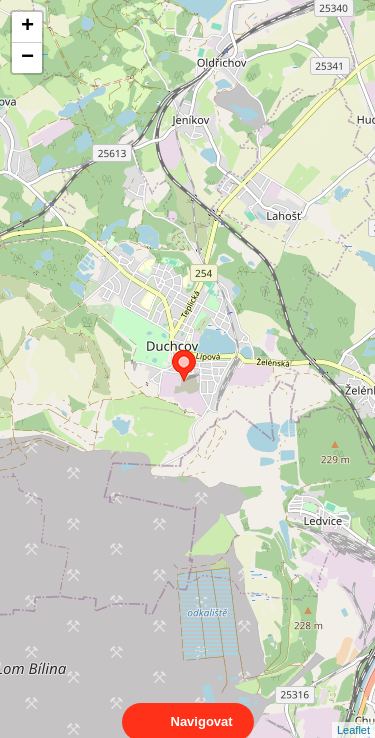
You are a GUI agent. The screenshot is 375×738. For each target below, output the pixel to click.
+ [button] (27, 27)
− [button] (27, 58)
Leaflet (353, 712)
